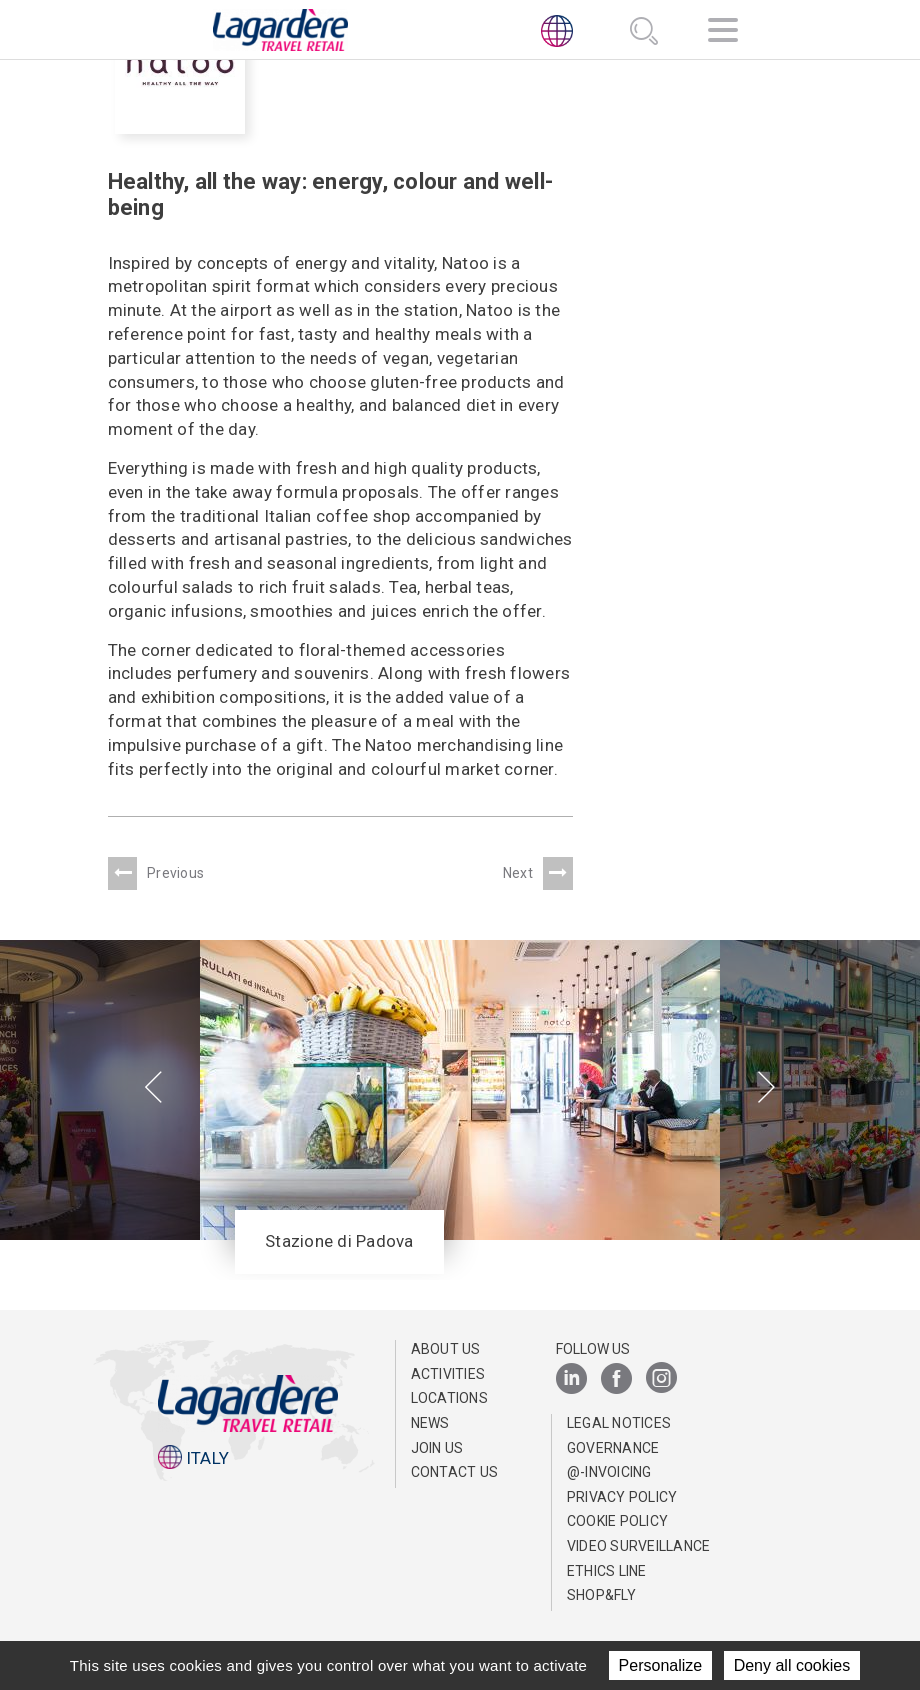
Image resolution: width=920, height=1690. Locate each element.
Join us (437, 1448)
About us (446, 1349)
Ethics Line (607, 1571)
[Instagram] (661, 1379)
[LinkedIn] (571, 1379)
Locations (449, 1398)
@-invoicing (609, 1472)
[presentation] (153, 1089)
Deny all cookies (792, 1665)
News (430, 1423)
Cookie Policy (617, 1521)
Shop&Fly (601, 1595)
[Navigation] (723, 33)
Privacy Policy (622, 1497)
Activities (448, 1374)
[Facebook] (616, 1379)
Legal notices (619, 1423)
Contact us (455, 1472)
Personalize (661, 1665)
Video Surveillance (639, 1546)
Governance (613, 1448)
